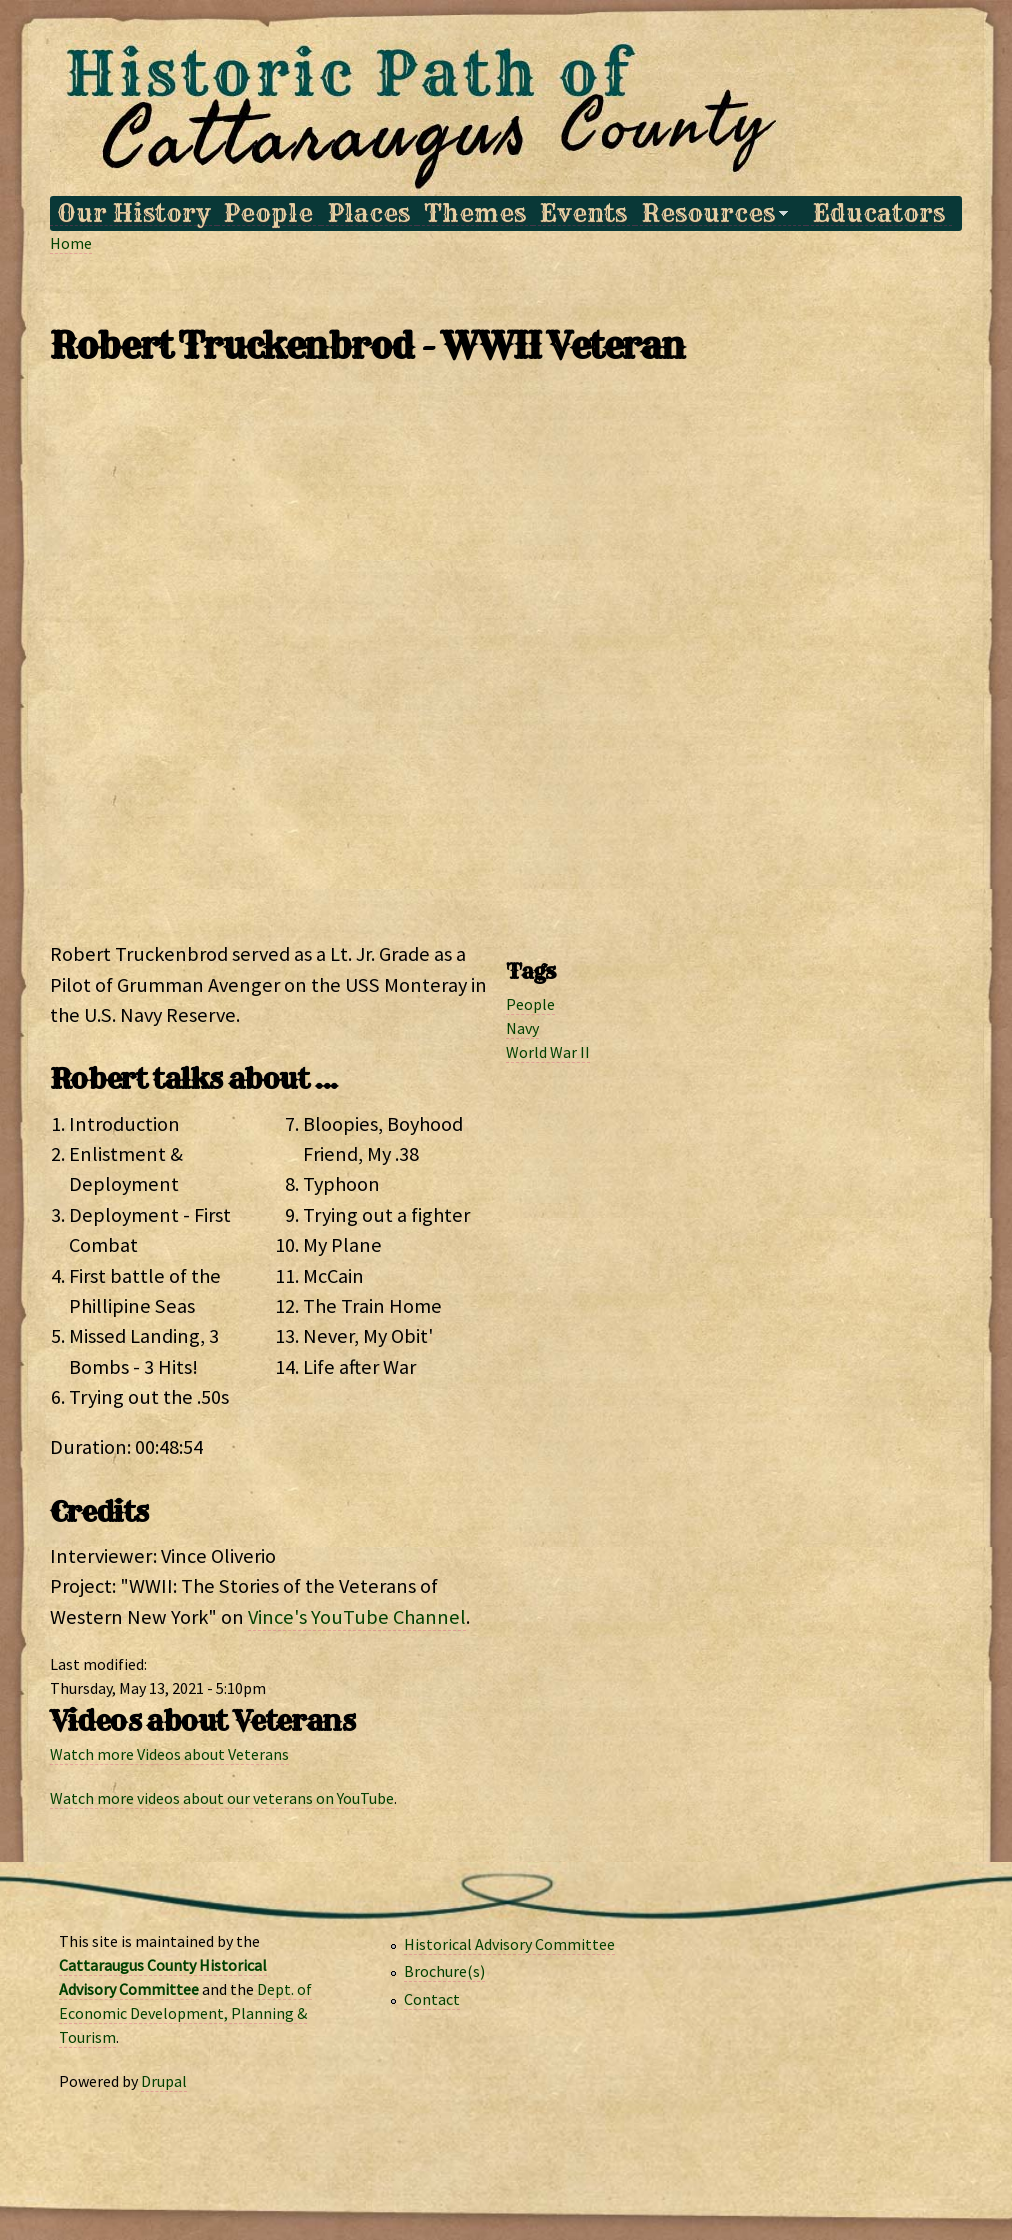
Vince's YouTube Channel (357, 1617)
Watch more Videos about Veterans (169, 1754)
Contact (432, 1999)
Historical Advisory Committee (509, 1944)
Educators (879, 213)
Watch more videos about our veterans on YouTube (222, 1798)
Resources (711, 213)
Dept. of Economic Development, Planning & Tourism (185, 2013)
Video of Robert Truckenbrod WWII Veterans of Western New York (506, 661)
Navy (522, 1028)
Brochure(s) (444, 1971)
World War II (548, 1052)
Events (583, 213)
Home (71, 243)
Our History (133, 213)
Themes (475, 213)
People (268, 213)
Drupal (164, 2081)
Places (369, 213)
